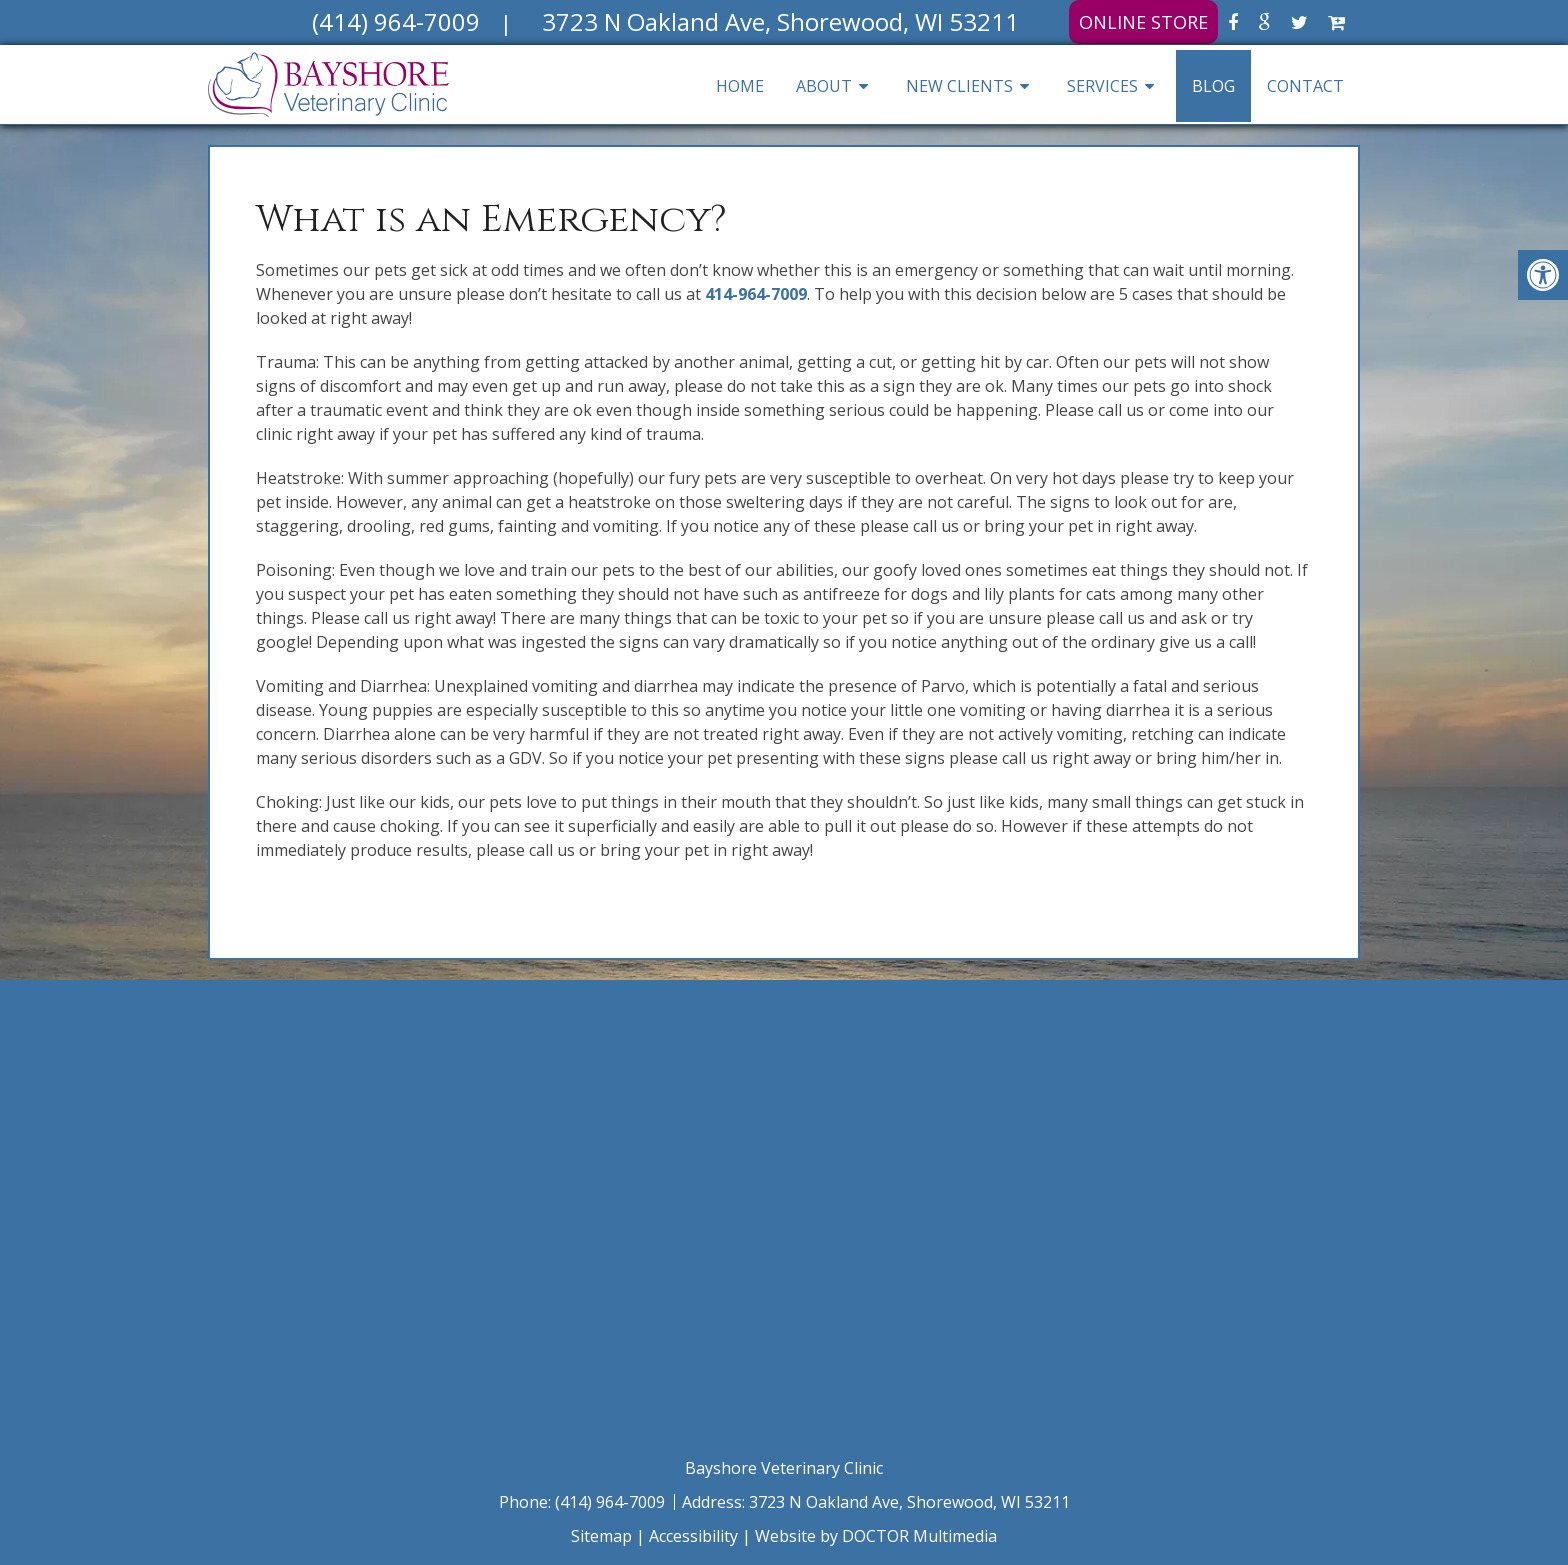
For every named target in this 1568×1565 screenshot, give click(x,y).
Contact (1305, 86)
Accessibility (693, 1536)
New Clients (959, 86)
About (824, 86)
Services (1102, 86)
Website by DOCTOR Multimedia (876, 1536)
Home (740, 86)
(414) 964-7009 (612, 1502)
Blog (1213, 86)
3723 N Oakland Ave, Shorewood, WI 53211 (909, 1502)
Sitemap (601, 1536)
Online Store (1143, 22)
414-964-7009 (756, 294)
